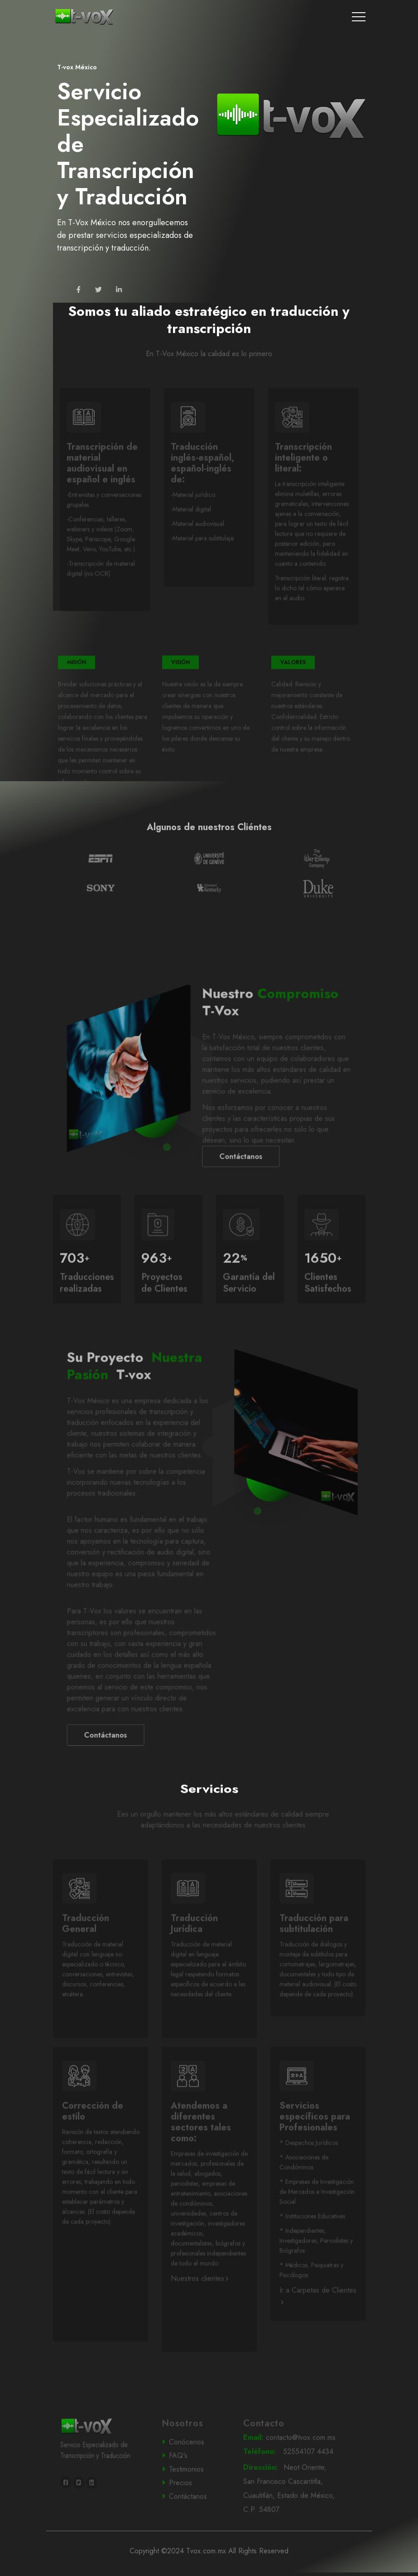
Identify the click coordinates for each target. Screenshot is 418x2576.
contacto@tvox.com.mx (290, 2461)
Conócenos (194, 2466)
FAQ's (194, 2480)
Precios (194, 2507)
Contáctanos (130, 1759)
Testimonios (194, 2494)
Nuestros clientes (199, 2303)
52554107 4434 (290, 2476)
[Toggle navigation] (358, 17)
